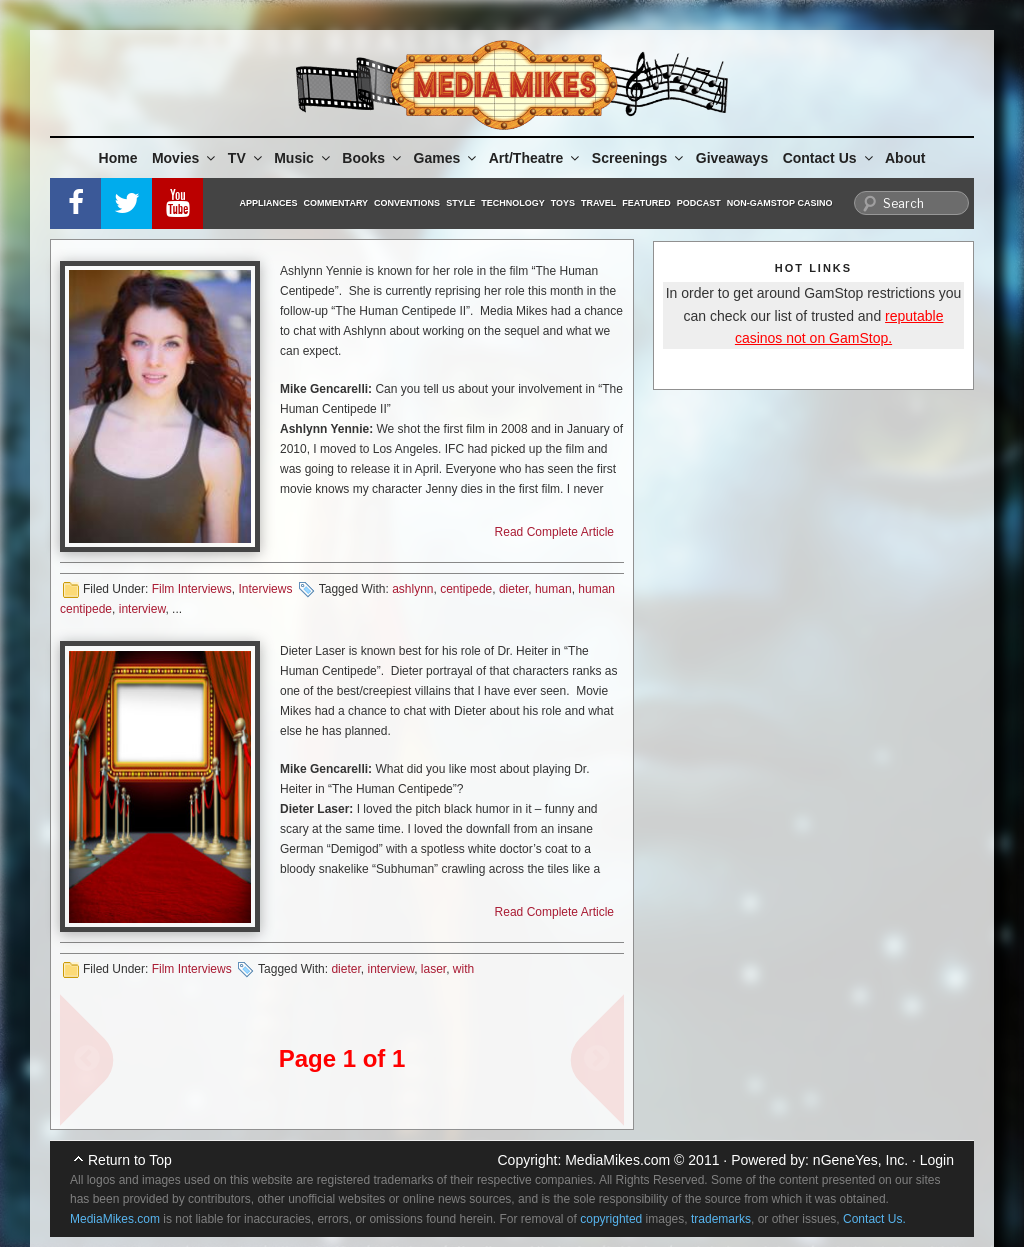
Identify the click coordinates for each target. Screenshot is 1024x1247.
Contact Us (829, 158)
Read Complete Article (554, 532)
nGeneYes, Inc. (860, 1160)
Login (937, 1160)
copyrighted (611, 1219)
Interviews (265, 589)
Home (118, 158)
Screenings (639, 158)
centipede (466, 589)
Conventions (407, 203)
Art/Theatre (536, 158)
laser (433, 969)
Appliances (269, 203)
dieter (513, 589)
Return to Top (130, 1160)
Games (447, 158)
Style (460, 203)
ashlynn (412, 589)
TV (246, 158)
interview (142, 609)
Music (303, 158)
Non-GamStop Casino (780, 203)
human (553, 589)
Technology (513, 203)
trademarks (721, 1219)
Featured (646, 203)
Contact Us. (874, 1219)
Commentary (336, 203)
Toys (563, 203)
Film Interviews (192, 589)
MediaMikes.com (617, 1160)
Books (373, 158)
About (905, 158)
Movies (185, 158)
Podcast (699, 203)
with (463, 969)
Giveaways (732, 158)
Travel (598, 203)
